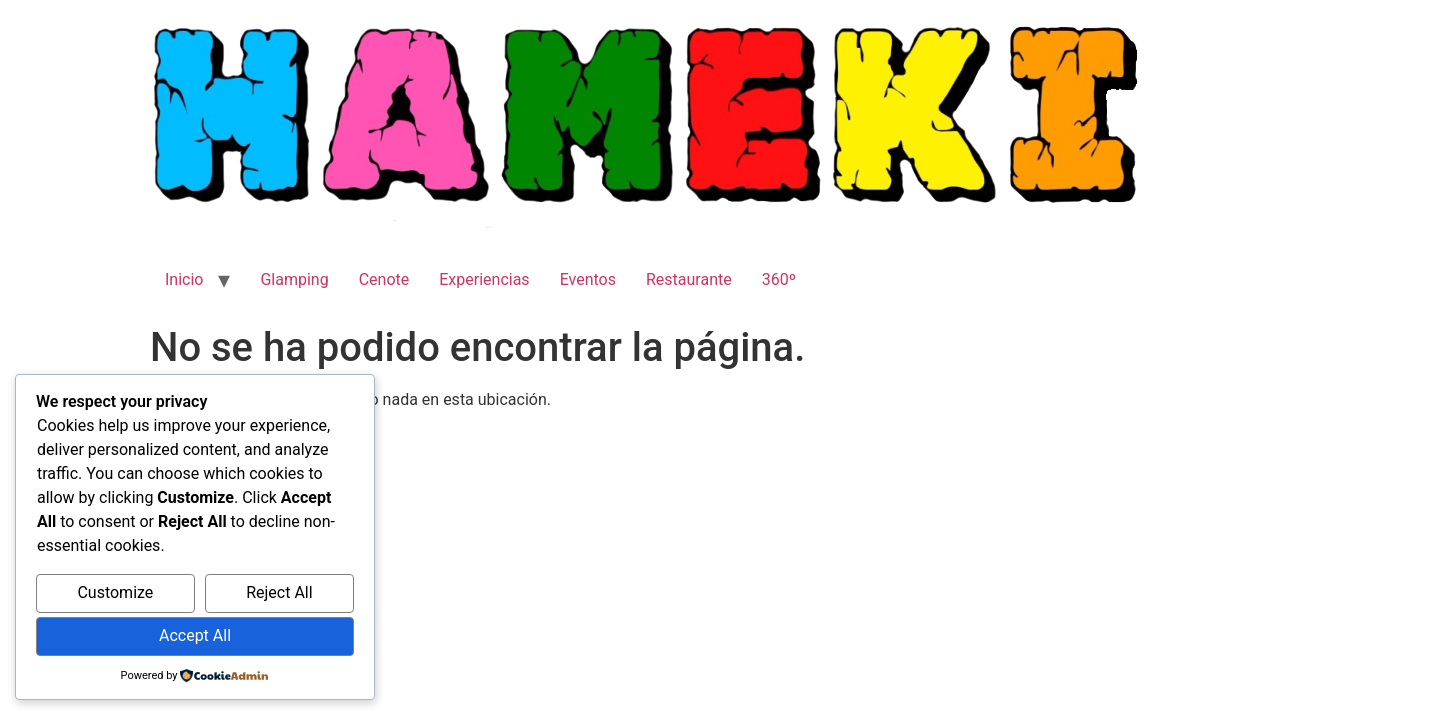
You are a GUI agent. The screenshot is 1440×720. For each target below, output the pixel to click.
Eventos (588, 279)
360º (779, 279)
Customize (115, 592)
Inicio (184, 279)
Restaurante (689, 279)
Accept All (195, 635)
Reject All (279, 592)
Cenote (384, 279)
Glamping (294, 279)
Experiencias (484, 279)
